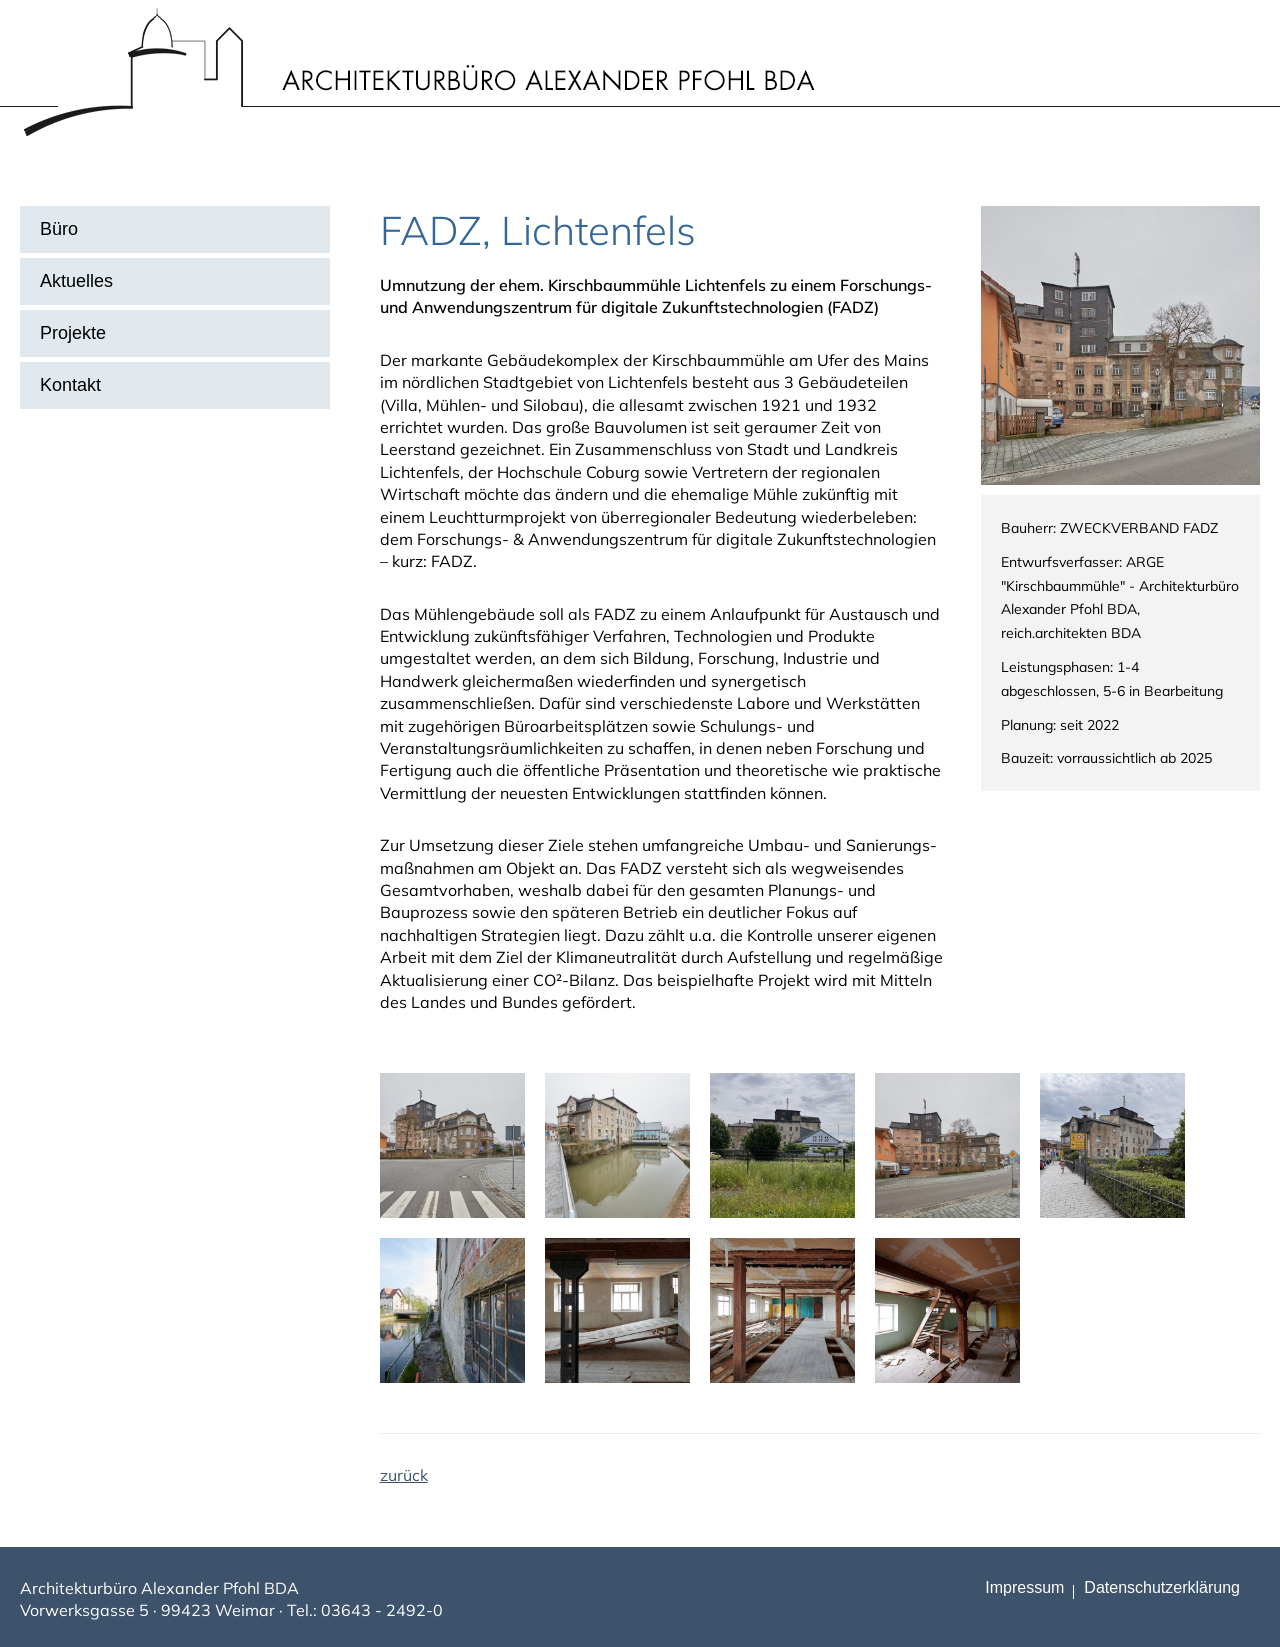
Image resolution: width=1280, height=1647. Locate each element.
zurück (404, 1475)
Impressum (1024, 1587)
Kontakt (70, 385)
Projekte (73, 333)
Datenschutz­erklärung (1162, 1587)
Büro (59, 229)
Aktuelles (76, 281)
